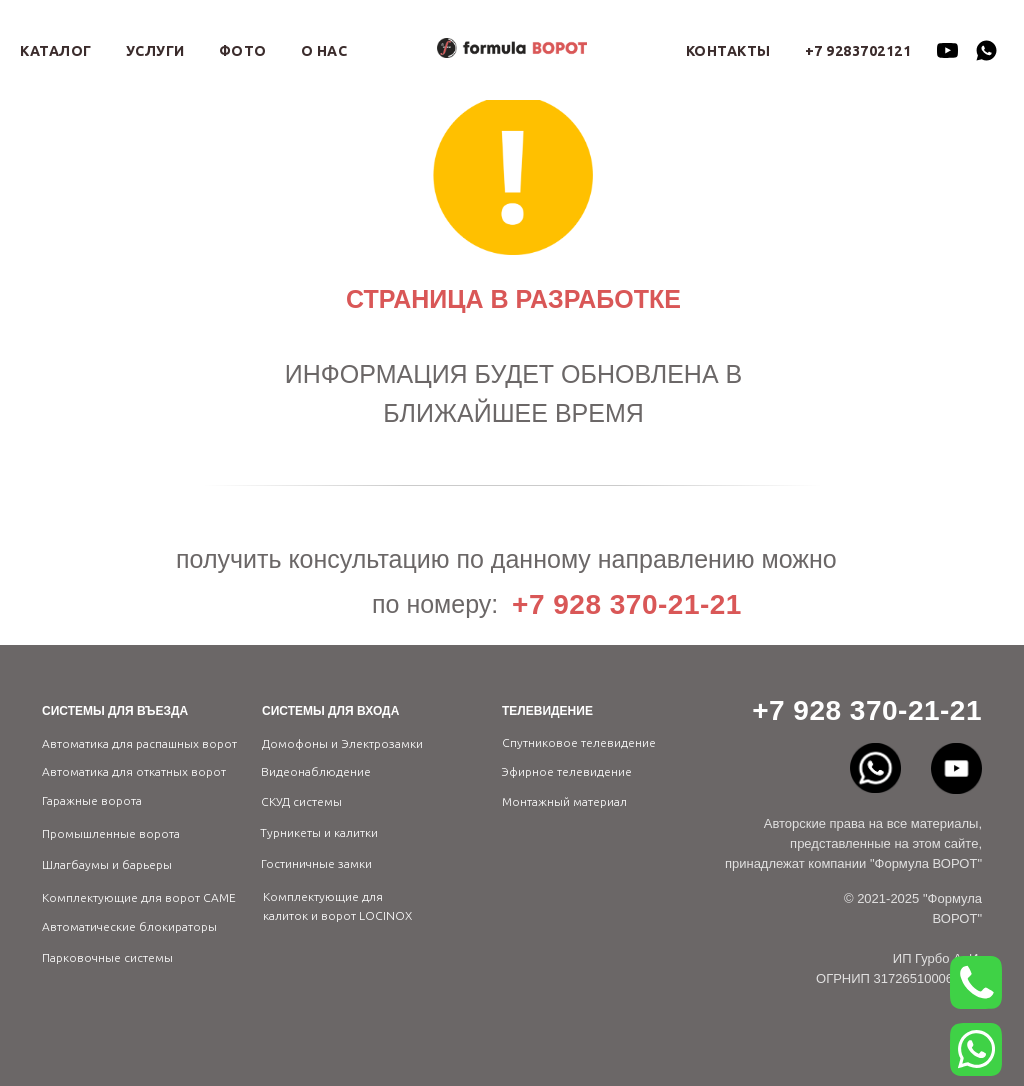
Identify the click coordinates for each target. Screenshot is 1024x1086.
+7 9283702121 (858, 51)
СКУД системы (301, 801)
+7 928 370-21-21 (627, 604)
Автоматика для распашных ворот (139, 743)
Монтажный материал (564, 801)
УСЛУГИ (155, 51)
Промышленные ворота (111, 833)
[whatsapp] (986, 50)
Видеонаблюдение (316, 771)
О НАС (324, 51)
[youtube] (947, 50)
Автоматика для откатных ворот (134, 771)
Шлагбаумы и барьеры (107, 864)
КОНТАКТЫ (728, 51)
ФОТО (243, 51)
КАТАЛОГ (56, 51)
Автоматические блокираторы (129, 926)
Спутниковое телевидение (579, 742)
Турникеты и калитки (319, 832)
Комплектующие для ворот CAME (139, 897)
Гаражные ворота (92, 800)
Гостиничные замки (316, 863)
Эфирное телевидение (566, 771)
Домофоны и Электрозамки (342, 743)
